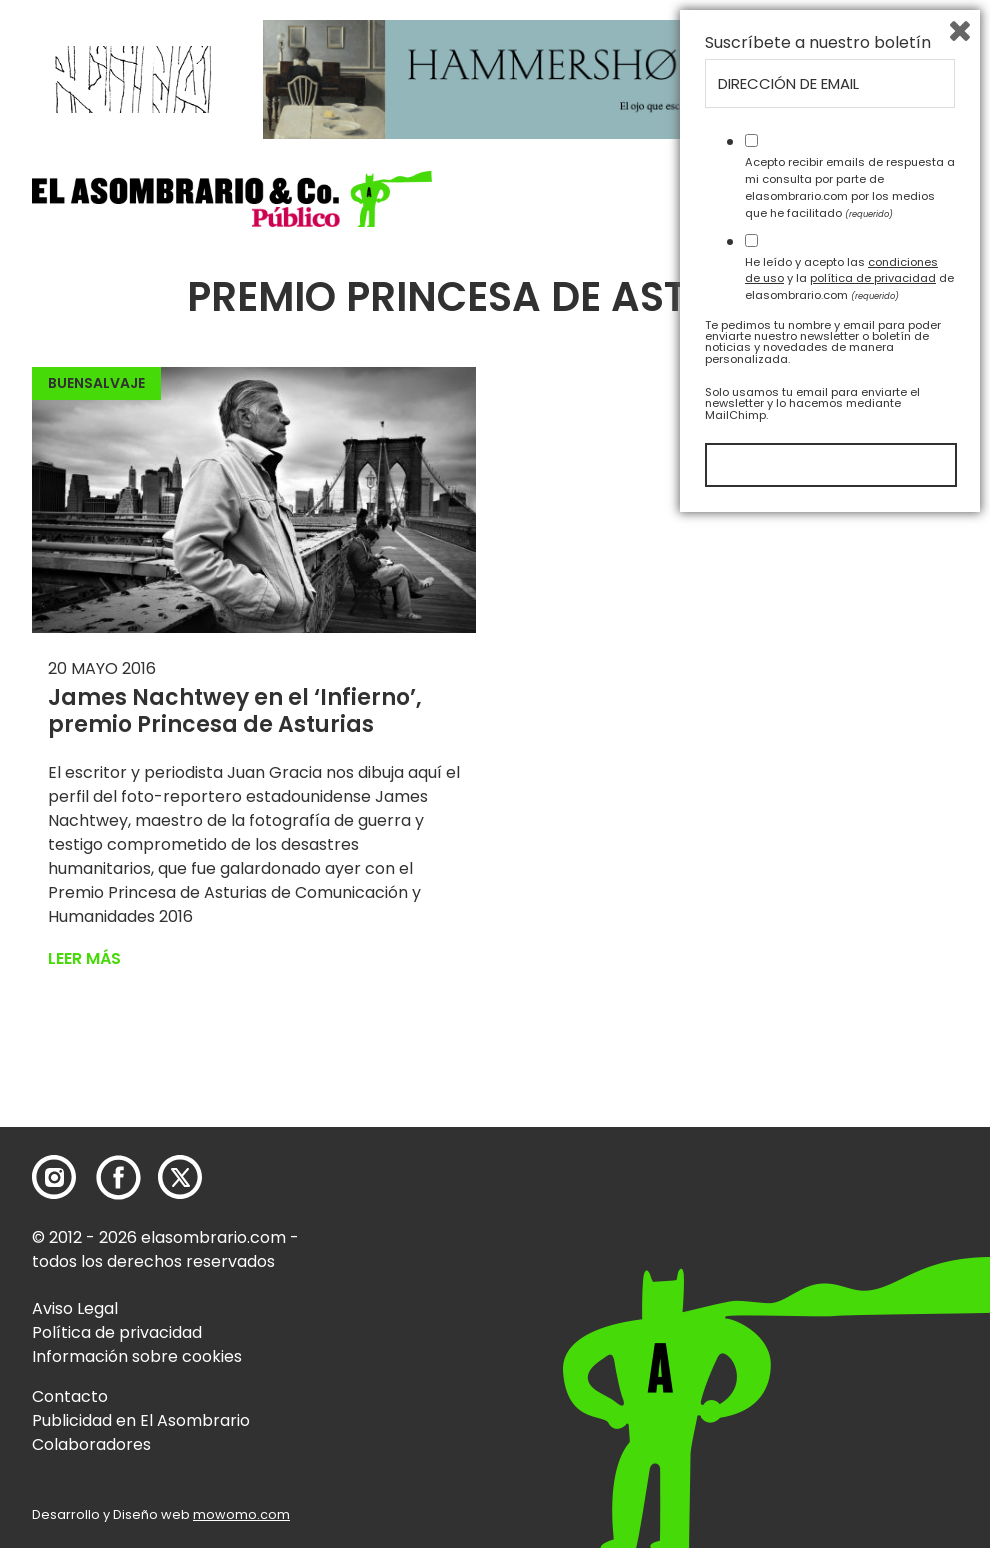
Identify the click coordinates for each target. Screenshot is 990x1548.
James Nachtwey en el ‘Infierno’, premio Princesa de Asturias (235, 710)
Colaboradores (91, 1444)
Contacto (70, 1396)
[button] (232, 198)
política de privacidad (873, 1304)
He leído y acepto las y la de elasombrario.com (849, 1304)
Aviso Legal (75, 1308)
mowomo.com (241, 1514)
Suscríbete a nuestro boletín (818, 1069)
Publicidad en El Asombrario (141, 1420)
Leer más (84, 958)
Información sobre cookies (137, 1356)
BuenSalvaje (96, 383)
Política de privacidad (117, 1332)
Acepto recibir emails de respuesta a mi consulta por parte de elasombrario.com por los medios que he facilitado (850, 1213)
